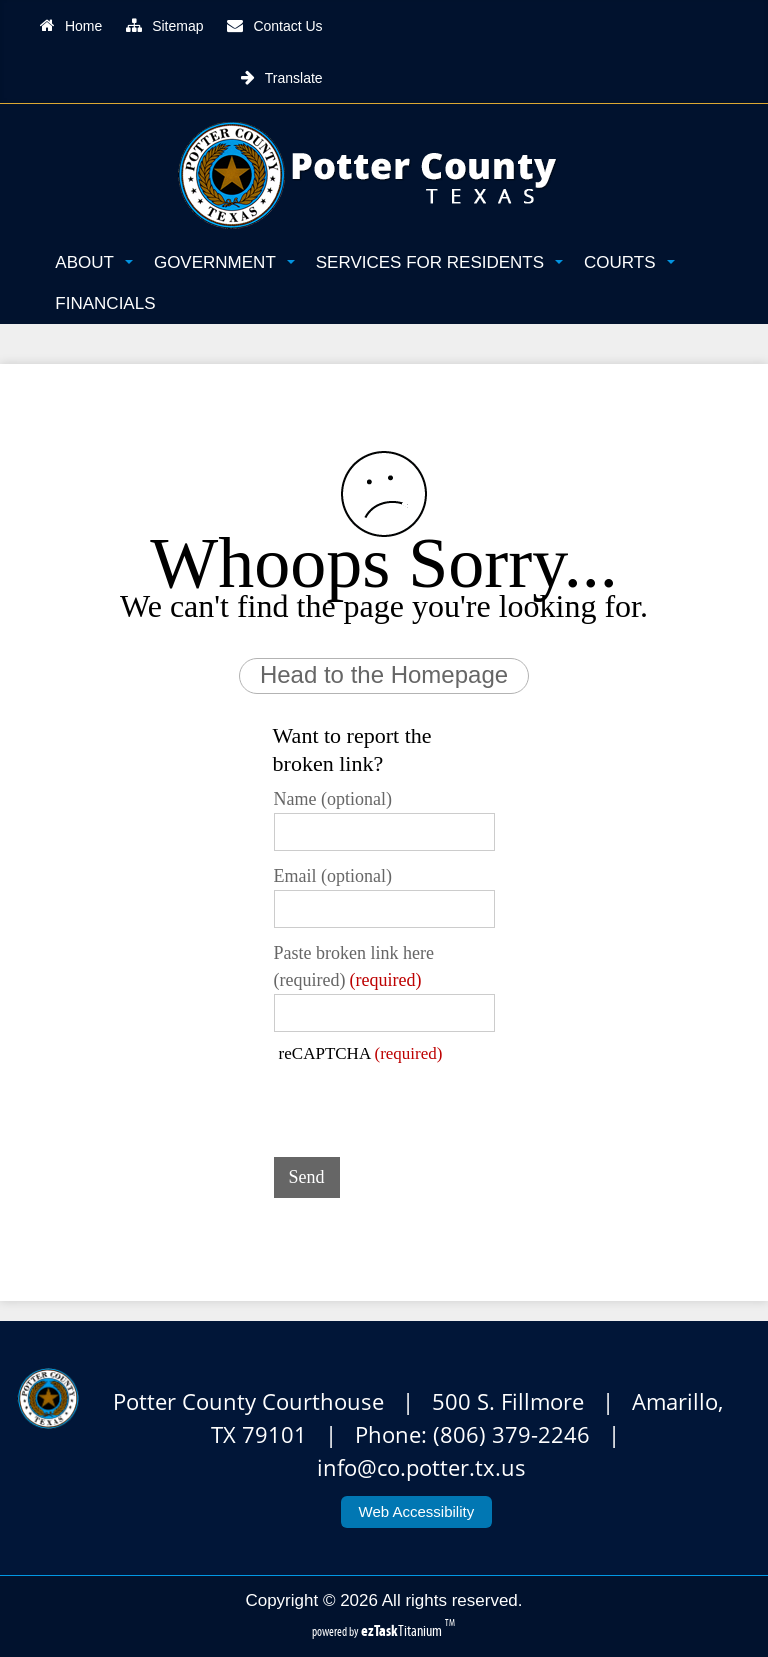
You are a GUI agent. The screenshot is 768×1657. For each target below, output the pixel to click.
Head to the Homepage (384, 674)
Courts (629, 262)
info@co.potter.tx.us (421, 1467)
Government (224, 262)
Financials (105, 303)
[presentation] (426, 1103)
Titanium (403, 1630)
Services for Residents (439, 262)
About (94, 262)
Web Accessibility (417, 1511)
